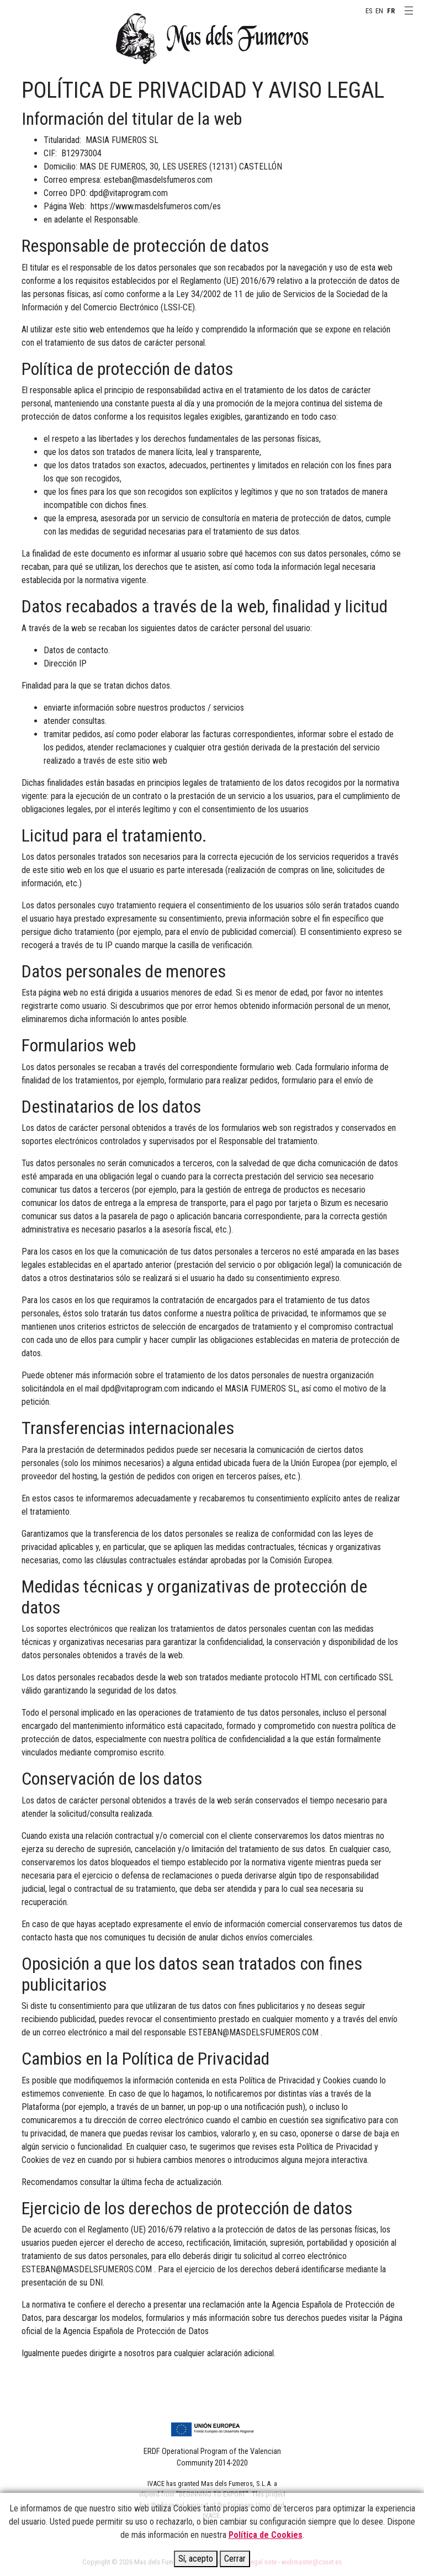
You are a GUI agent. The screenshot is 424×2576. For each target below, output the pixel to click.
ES (368, 11)
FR (391, 11)
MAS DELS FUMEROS (212, 38)
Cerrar (235, 2558)
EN (379, 11)
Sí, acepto (195, 2558)
